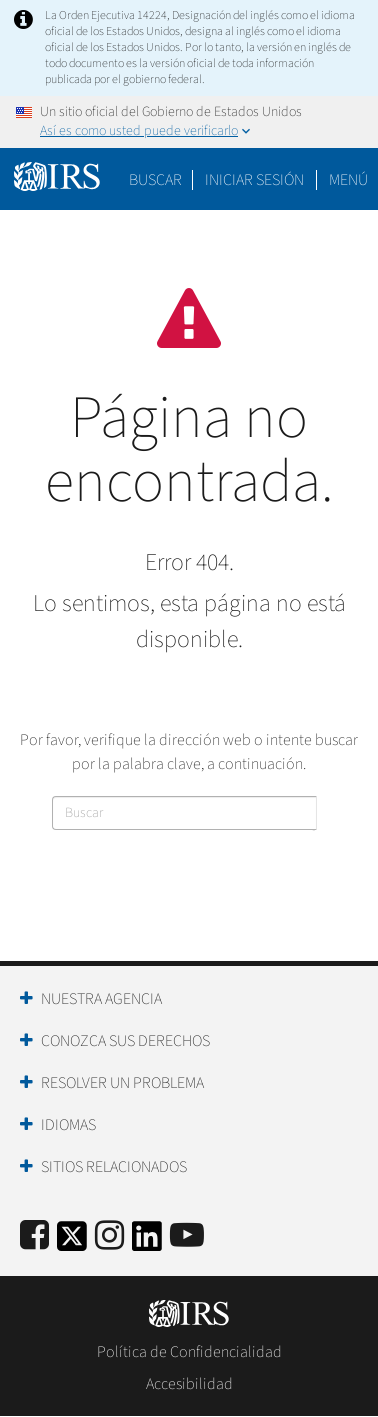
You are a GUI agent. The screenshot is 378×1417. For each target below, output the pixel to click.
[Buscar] (184, 813)
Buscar (155, 180)
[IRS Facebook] (34, 1236)
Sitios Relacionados (114, 1167)
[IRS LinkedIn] (147, 1242)
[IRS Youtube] (187, 1236)
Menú (348, 180)
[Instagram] (109, 1236)
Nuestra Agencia (101, 999)
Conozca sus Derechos (125, 1041)
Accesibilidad (189, 1384)
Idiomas (68, 1125)
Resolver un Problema (122, 1083)
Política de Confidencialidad (189, 1352)
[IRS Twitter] (72, 1242)
